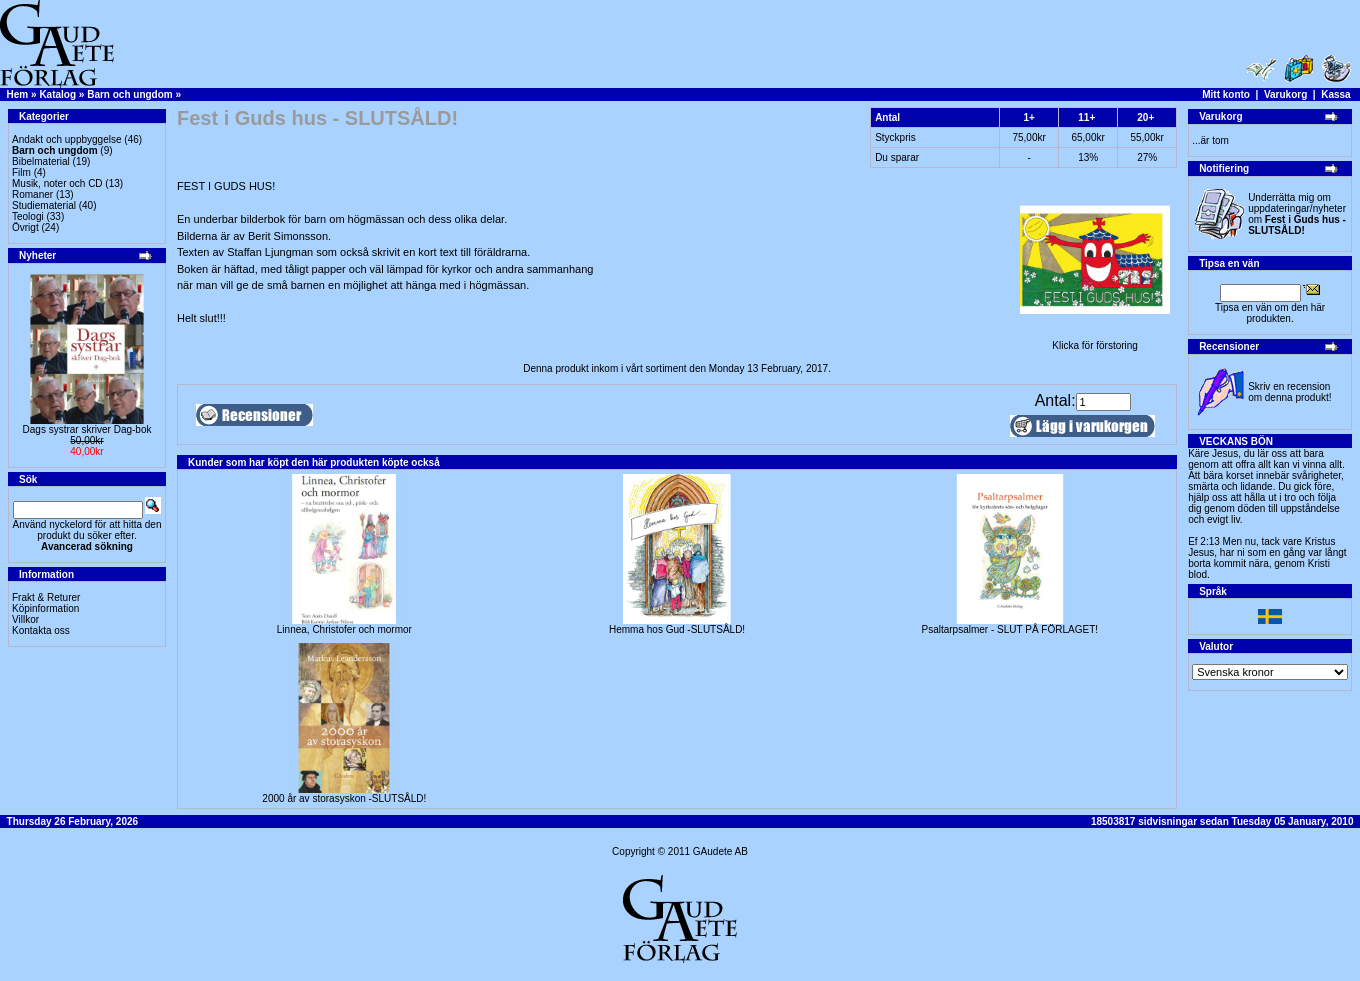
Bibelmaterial (41, 161)
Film (21, 172)
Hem (18, 94)
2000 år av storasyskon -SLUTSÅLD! (344, 798)
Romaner (32, 194)
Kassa (1335, 94)
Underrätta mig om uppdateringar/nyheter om (1297, 214)
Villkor (25, 619)
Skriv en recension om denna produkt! (1289, 392)
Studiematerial (44, 205)
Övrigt (25, 227)
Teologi (28, 216)
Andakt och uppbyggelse (67, 139)
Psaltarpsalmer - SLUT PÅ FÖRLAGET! (1010, 629)
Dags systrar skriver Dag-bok (87, 429)
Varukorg (1285, 94)
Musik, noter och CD (57, 183)
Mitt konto (1226, 94)
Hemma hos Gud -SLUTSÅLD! (677, 629)
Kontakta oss (41, 630)
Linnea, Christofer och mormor (344, 629)
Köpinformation (45, 608)
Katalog (57, 94)
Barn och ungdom (130, 94)
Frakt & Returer (46, 597)
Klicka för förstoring (1095, 341)
